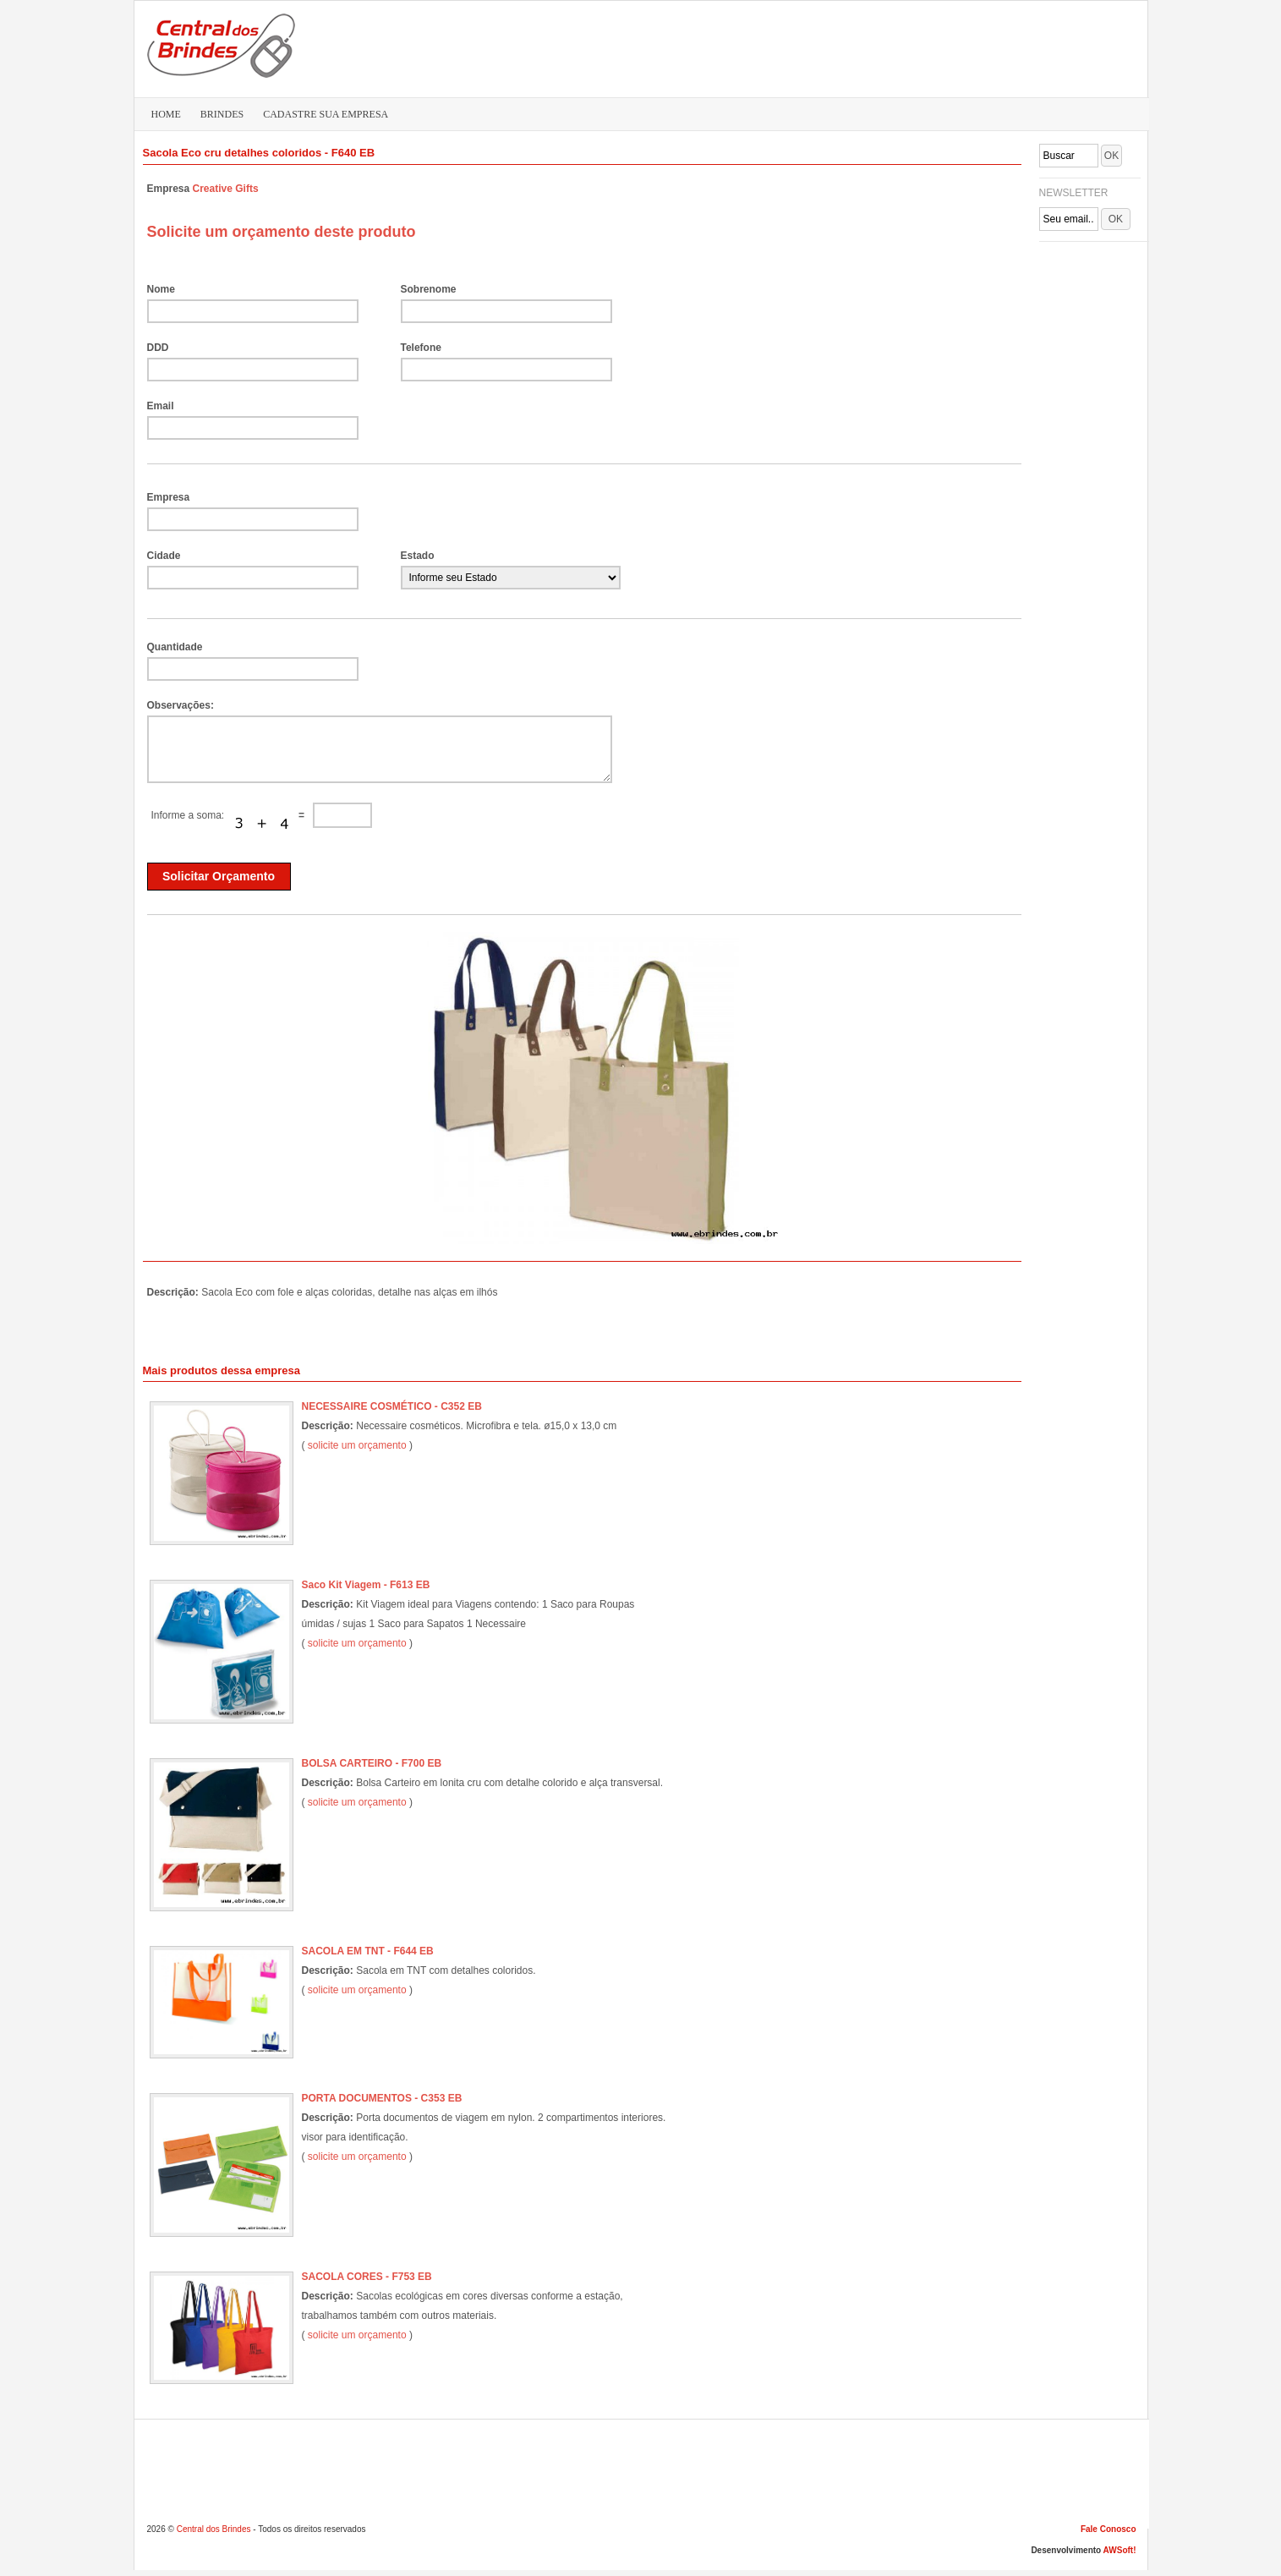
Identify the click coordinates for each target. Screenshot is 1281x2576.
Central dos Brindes (214, 2529)
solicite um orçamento (357, 1445)
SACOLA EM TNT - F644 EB (368, 1951)
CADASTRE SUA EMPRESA (325, 114)
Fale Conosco (1108, 2529)
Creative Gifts (226, 189)
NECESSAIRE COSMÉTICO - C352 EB (392, 1406)
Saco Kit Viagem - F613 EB (366, 1585)
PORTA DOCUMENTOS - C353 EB (382, 2098)
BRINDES (222, 114)
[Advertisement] (820, 47)
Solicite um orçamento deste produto (281, 231)
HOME (166, 114)
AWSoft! (1119, 2550)
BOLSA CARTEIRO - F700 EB (372, 1763)
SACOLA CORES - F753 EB (367, 2277)
